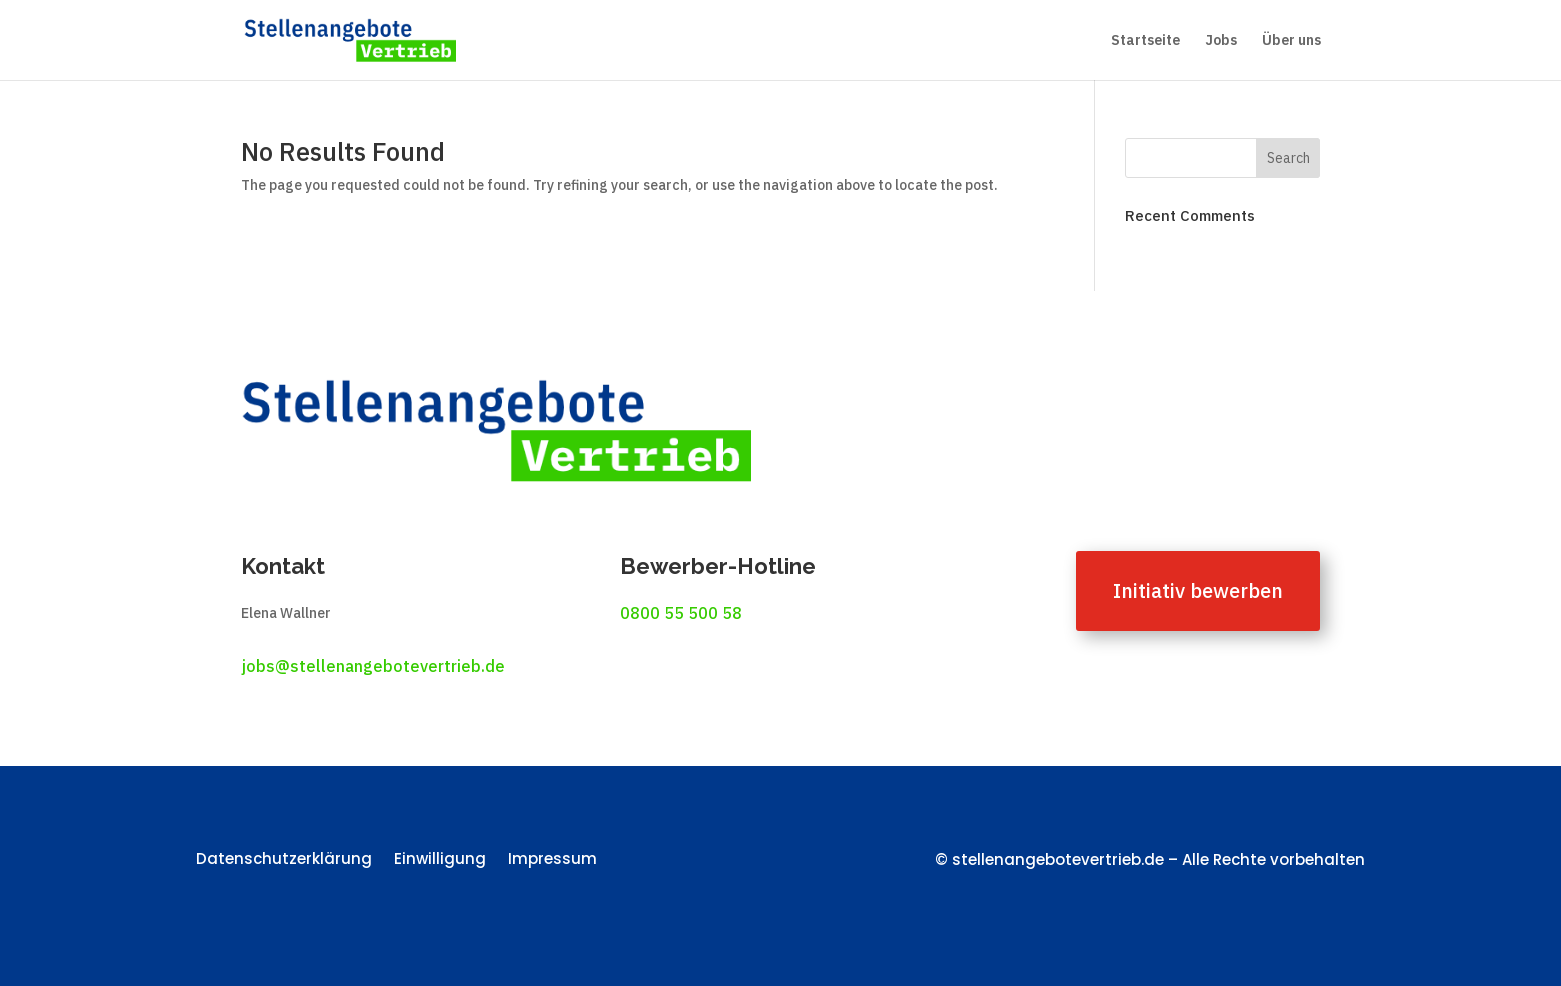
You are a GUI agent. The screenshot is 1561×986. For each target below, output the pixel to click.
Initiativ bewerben (1198, 590)
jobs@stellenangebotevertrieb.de (373, 666)
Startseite (1145, 41)
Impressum (552, 860)
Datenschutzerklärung (284, 860)
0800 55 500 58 (681, 613)
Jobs (1221, 41)
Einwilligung (440, 860)
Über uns (1291, 41)
